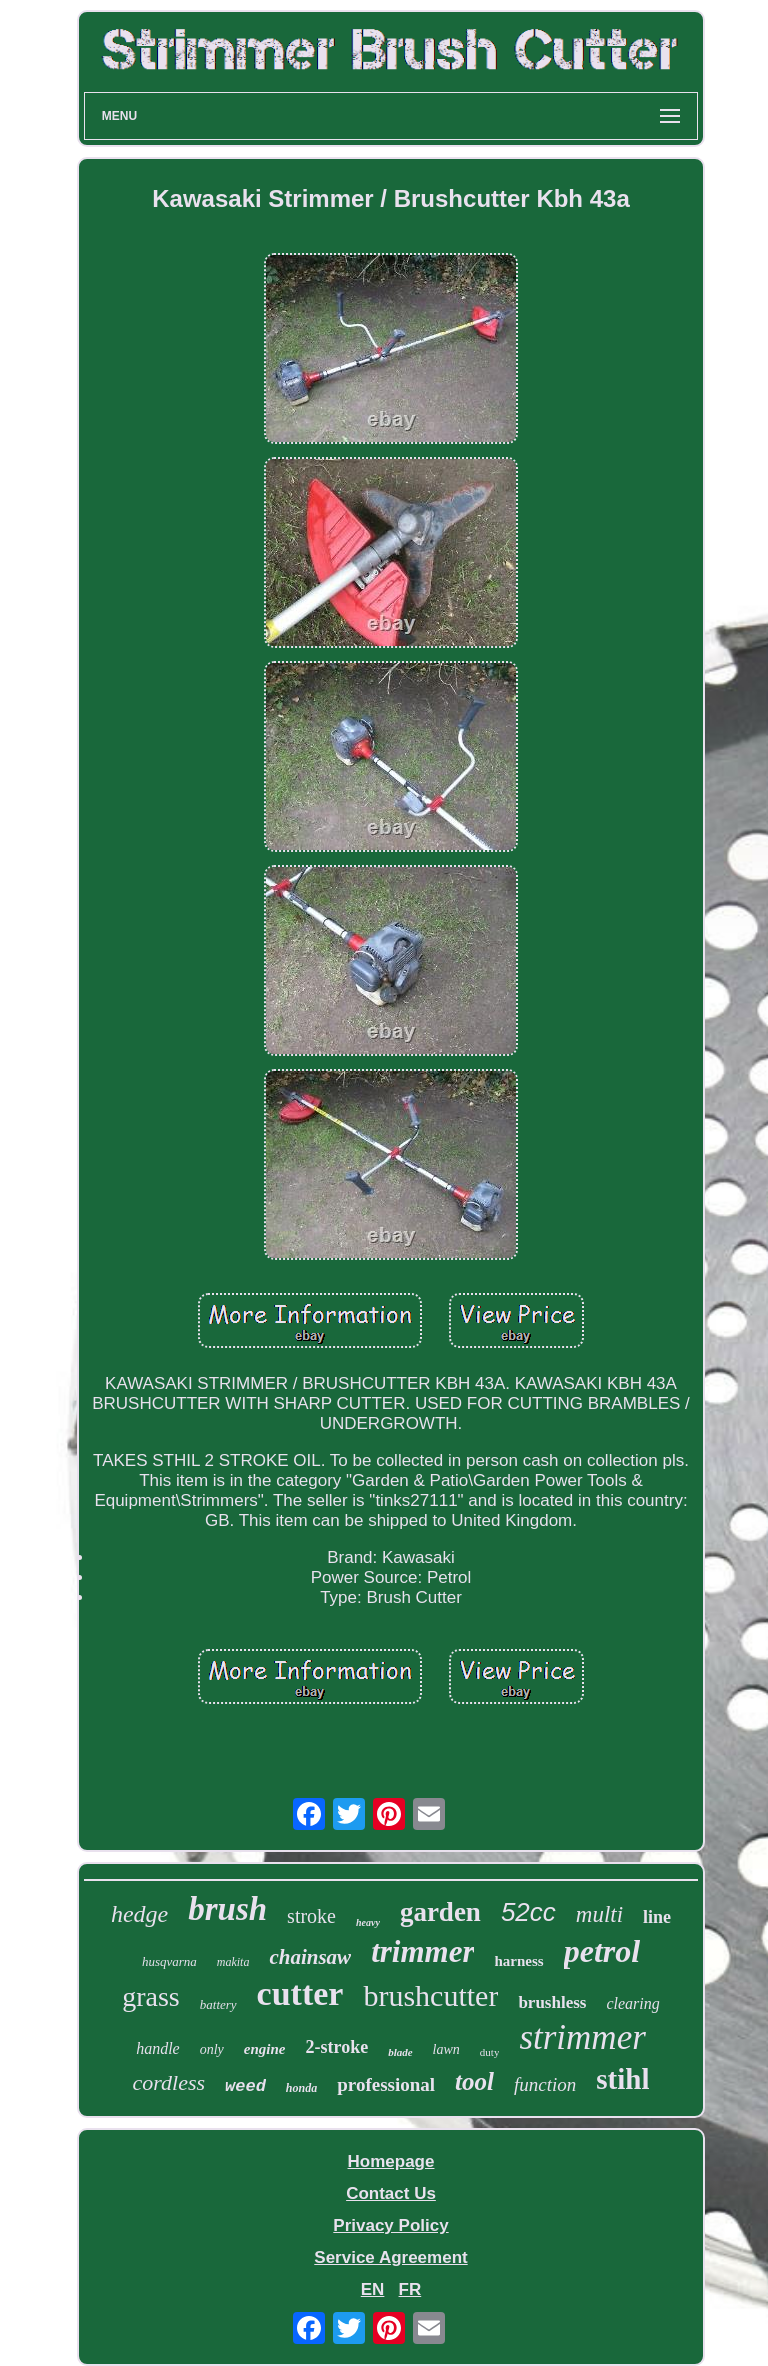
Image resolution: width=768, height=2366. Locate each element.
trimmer (422, 1951)
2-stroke (336, 2047)
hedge (139, 1914)
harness (518, 1961)
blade (400, 2052)
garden (440, 1912)
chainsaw (310, 1957)
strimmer (582, 2037)
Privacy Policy (390, 2225)
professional (386, 2084)
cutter (300, 1993)
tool (474, 2081)
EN (373, 2289)
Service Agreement (390, 2257)
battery (218, 2004)
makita (233, 1962)
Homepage (391, 2161)
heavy (368, 1922)
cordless (169, 2082)
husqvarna (169, 1961)
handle (158, 2048)
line (657, 1917)
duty (490, 2052)
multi (599, 1914)
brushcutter (430, 1995)
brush (227, 1909)
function (545, 2084)
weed (245, 2086)
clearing (632, 2003)
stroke (311, 1916)
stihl (622, 2079)
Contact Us (391, 2193)
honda (301, 2088)
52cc (528, 1912)
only (212, 2049)
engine (265, 2049)
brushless (552, 2002)
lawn (446, 2049)
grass (151, 1996)
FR (410, 2289)
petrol (602, 1951)
